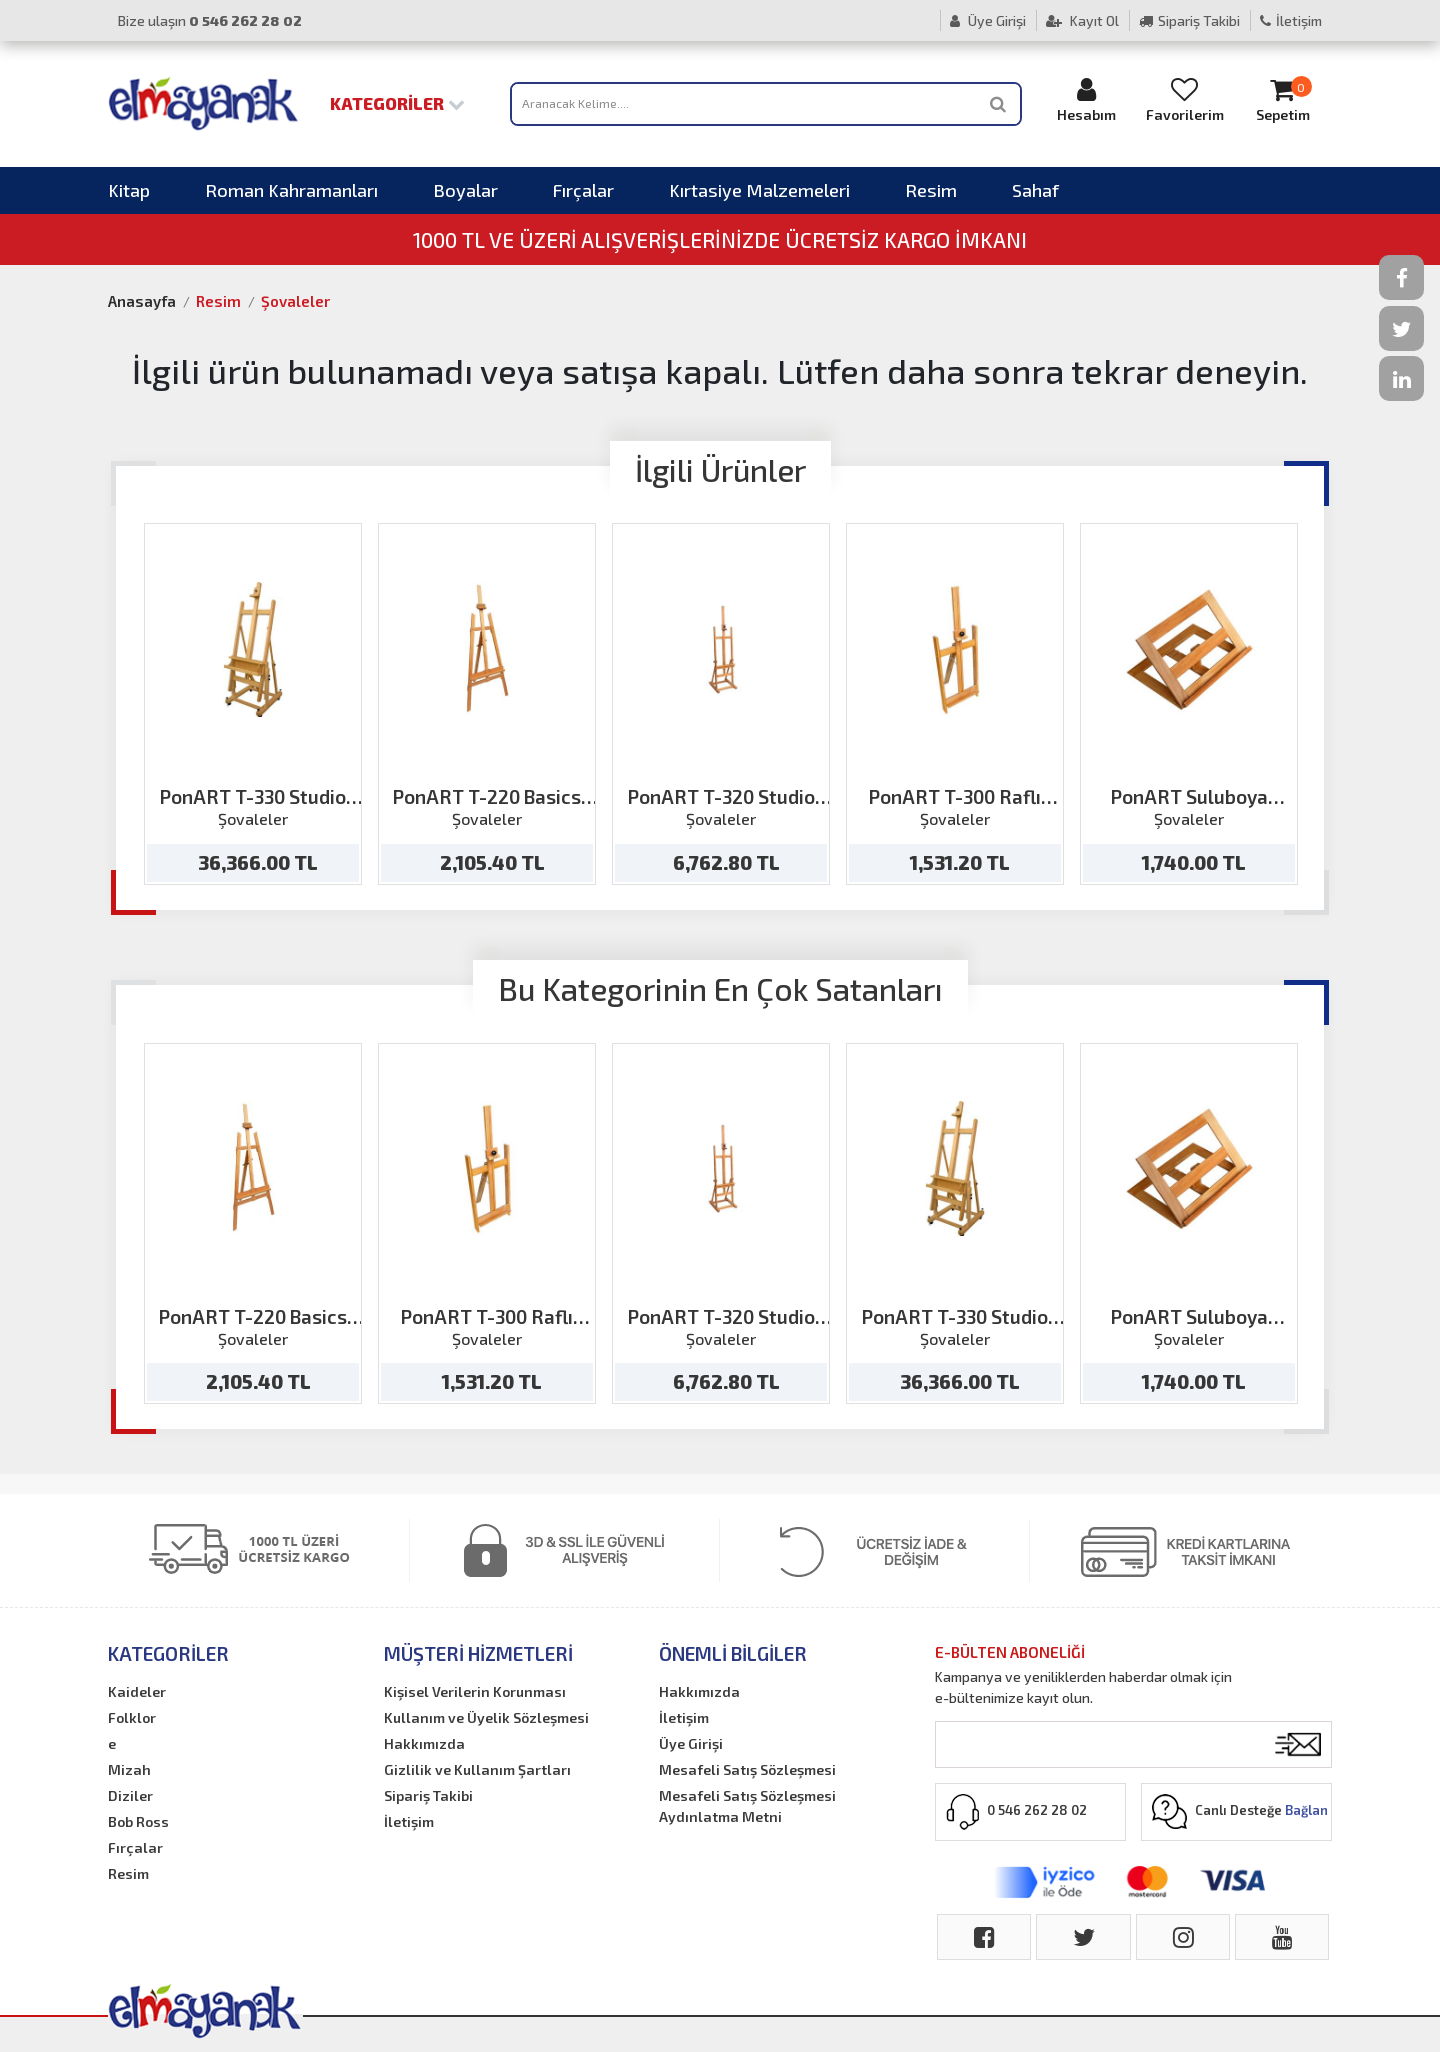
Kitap (129, 190)
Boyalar (465, 190)
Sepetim (1283, 99)
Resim (931, 190)
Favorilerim (1185, 99)
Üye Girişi (988, 20)
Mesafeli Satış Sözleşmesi (747, 1769)
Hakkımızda (424, 1743)
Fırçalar (583, 190)
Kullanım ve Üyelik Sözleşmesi (486, 1717)
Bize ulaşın (210, 20)
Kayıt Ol (1082, 20)
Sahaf (1035, 190)
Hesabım (1087, 99)
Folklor (132, 1717)
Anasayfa (142, 301)
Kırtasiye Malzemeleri (759, 190)
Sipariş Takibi (1189, 20)
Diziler (130, 1795)
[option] (253, 704)
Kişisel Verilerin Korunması (475, 1691)
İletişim (1291, 20)
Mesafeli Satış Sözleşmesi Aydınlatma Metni (747, 1806)
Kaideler (137, 1691)
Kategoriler (397, 103)
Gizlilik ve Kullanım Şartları (477, 1769)
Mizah (129, 1769)
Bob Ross (138, 1821)
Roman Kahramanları (291, 190)
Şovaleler (295, 301)
